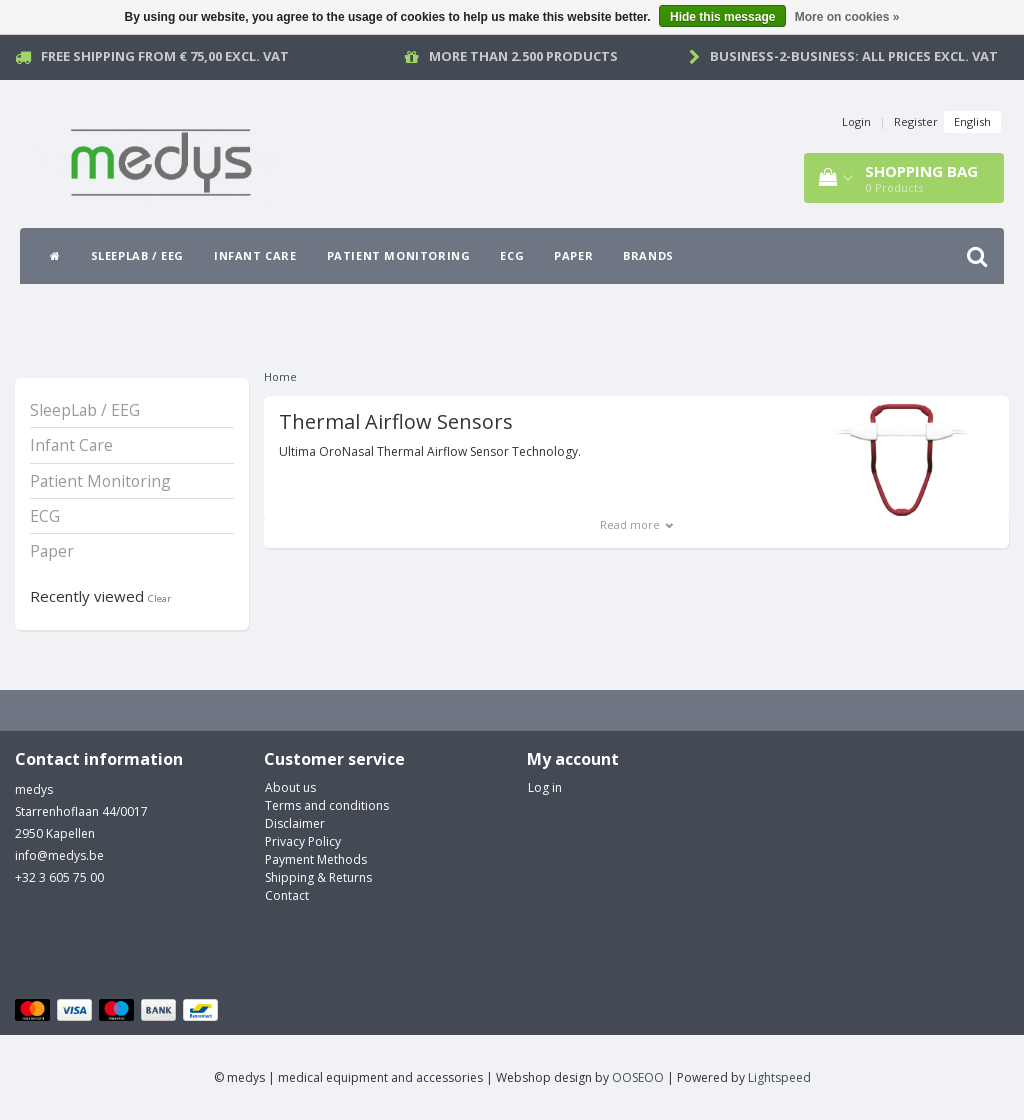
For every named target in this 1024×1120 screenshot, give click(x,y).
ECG (512, 255)
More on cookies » (847, 17)
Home (280, 376)
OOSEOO (638, 1077)
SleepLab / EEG (137, 255)
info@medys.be (59, 855)
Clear (159, 598)
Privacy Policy (303, 841)
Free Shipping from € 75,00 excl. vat (165, 56)
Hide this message (722, 17)
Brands (648, 255)
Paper (573, 255)
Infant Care (255, 255)
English (972, 121)
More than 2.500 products (523, 56)
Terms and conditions (327, 805)
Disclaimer (295, 823)
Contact (287, 895)
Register (916, 121)
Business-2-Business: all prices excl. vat (854, 56)
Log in (545, 787)
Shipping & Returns (318, 877)
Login (856, 121)
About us (290, 787)
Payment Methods (316, 859)
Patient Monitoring (399, 255)
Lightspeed (779, 1077)
